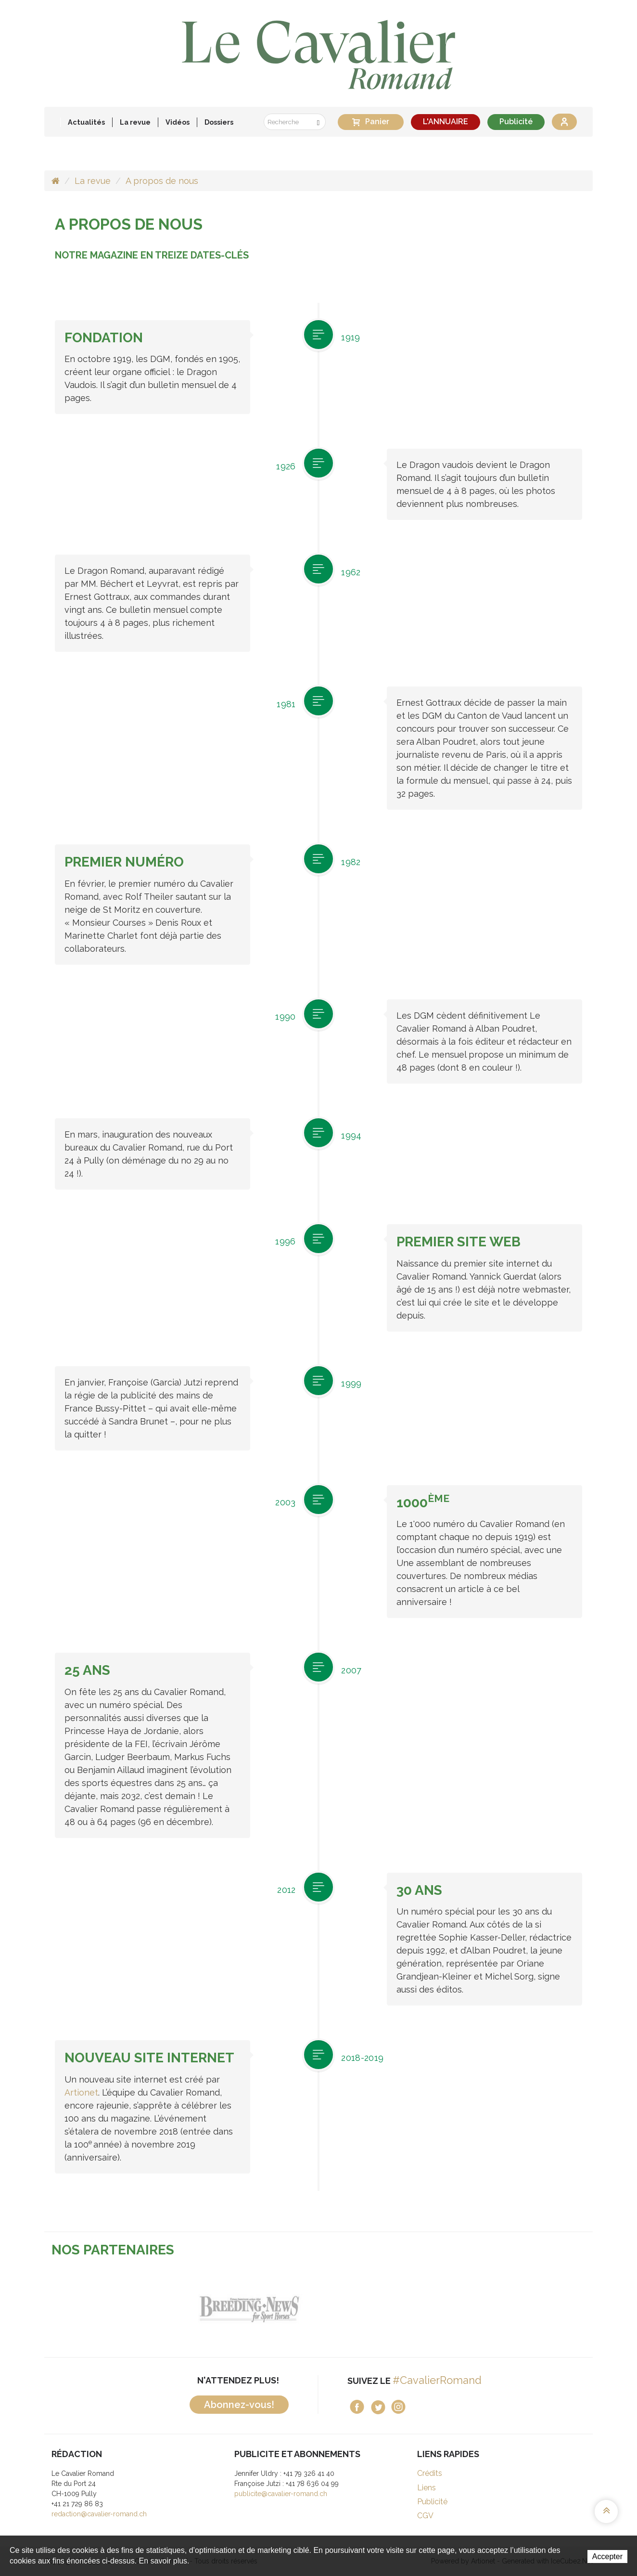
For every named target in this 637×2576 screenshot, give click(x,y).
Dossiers (218, 122)
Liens (426, 2487)
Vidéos (178, 122)
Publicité (516, 121)
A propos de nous (162, 181)
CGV (425, 2515)
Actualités (86, 122)
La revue (93, 181)
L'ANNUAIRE (445, 121)
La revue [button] (135, 122)
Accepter (607, 2556)
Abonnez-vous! (239, 2404)
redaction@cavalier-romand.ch (99, 2514)
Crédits (429, 2473)
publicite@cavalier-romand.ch (280, 2494)
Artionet (81, 2092)
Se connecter (564, 122)
